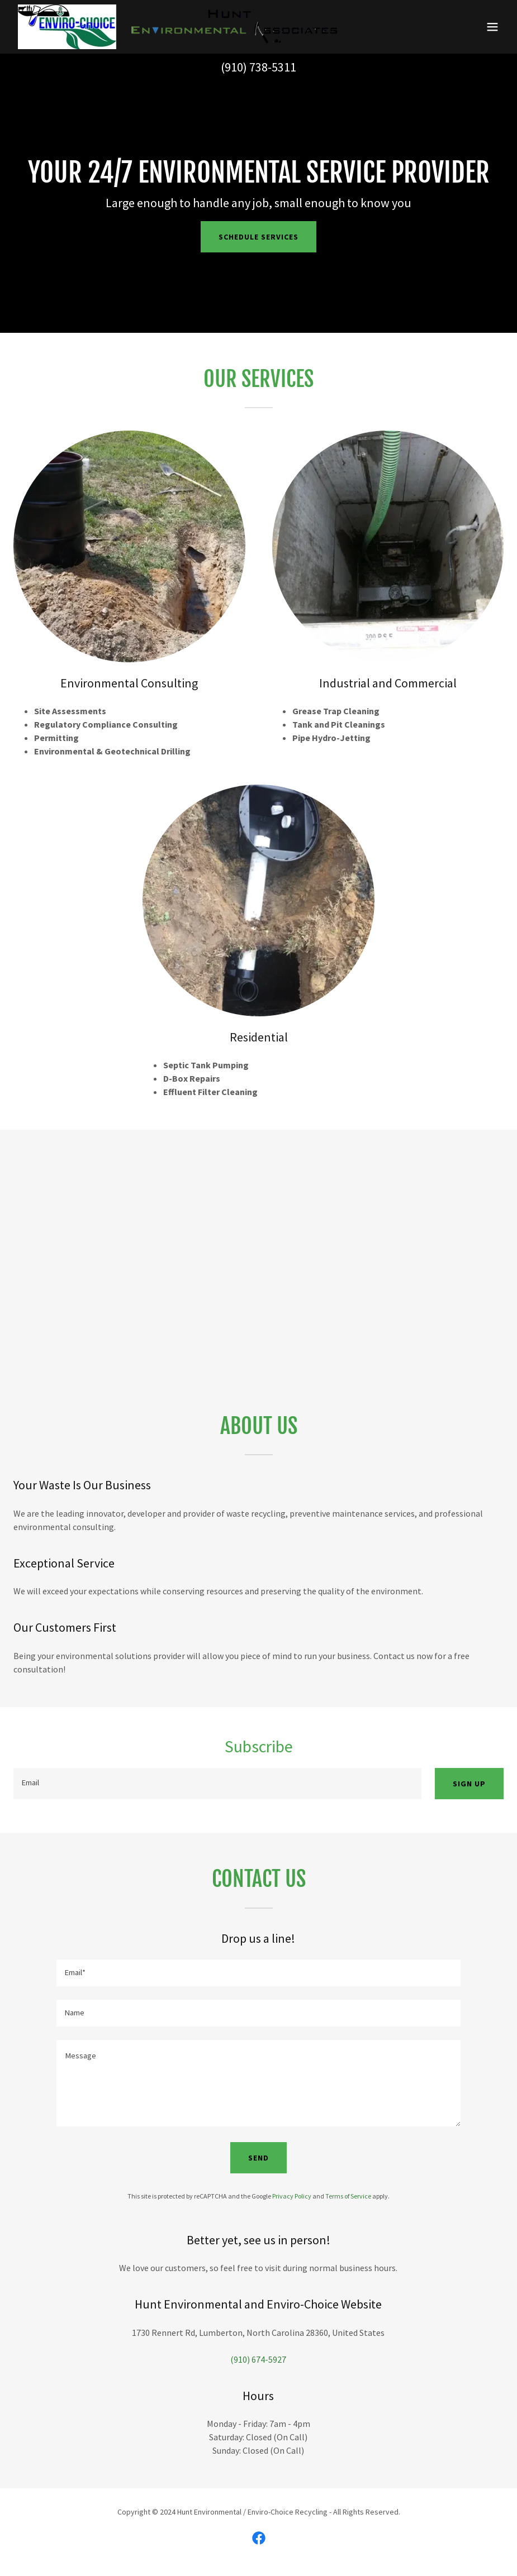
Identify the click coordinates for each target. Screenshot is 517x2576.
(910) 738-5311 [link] (258, 67)
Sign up (469, 1784)
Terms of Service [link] (348, 2196)
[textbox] (217, 1783)
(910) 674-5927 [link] (258, 2359)
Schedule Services (258, 237)
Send (258, 2158)
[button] (492, 27)
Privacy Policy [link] (291, 2196)
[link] (178, 26)
